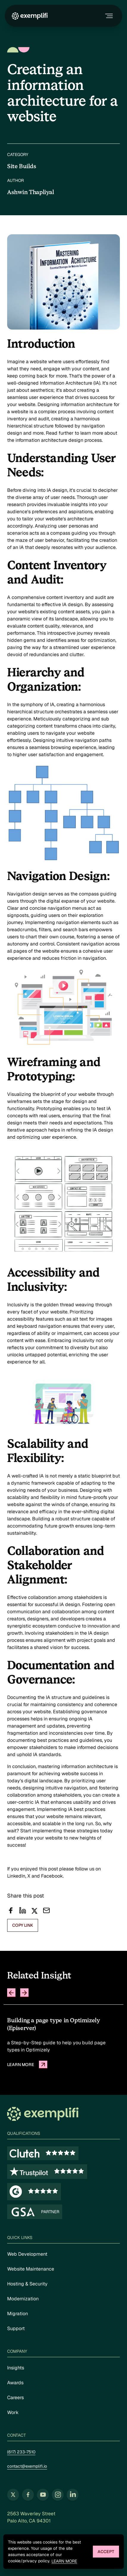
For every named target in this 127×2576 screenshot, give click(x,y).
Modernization (23, 2299)
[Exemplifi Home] (30, 15)
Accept (106, 2551)
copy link (22, 1925)
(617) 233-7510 (21, 2452)
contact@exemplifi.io (27, 2466)
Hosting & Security (27, 2284)
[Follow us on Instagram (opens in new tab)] (58, 2495)
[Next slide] (24, 1992)
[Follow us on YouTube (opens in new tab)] (43, 2495)
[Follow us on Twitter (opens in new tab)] (13, 2495)
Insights (15, 2368)
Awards (15, 2383)
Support (16, 2328)
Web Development (27, 2254)
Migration (17, 2313)
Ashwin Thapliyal (30, 192)
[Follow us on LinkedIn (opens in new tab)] (73, 2495)
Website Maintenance (30, 2269)
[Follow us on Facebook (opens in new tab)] (28, 2495)
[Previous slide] (11, 1992)
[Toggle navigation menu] (108, 15)
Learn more (64, 2561)
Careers (15, 2397)
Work (12, 2412)
